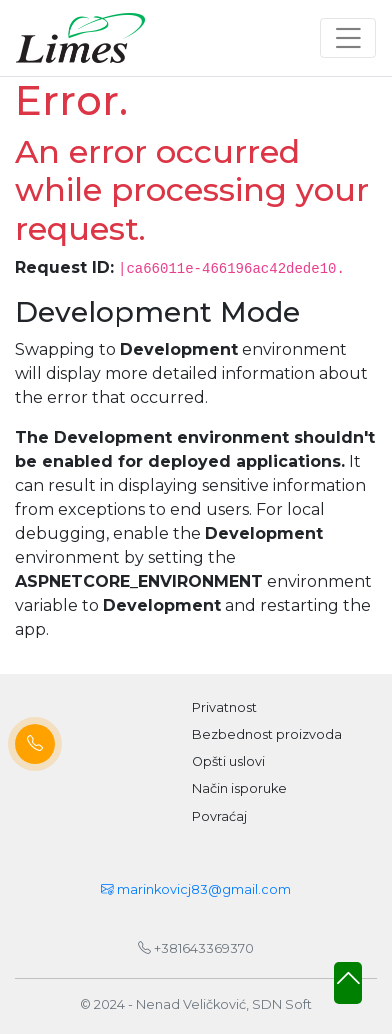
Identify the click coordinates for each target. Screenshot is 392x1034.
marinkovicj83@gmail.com (196, 889)
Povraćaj (219, 816)
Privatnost (224, 707)
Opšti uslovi (228, 761)
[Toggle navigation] (348, 38)
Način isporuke (239, 788)
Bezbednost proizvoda (267, 734)
